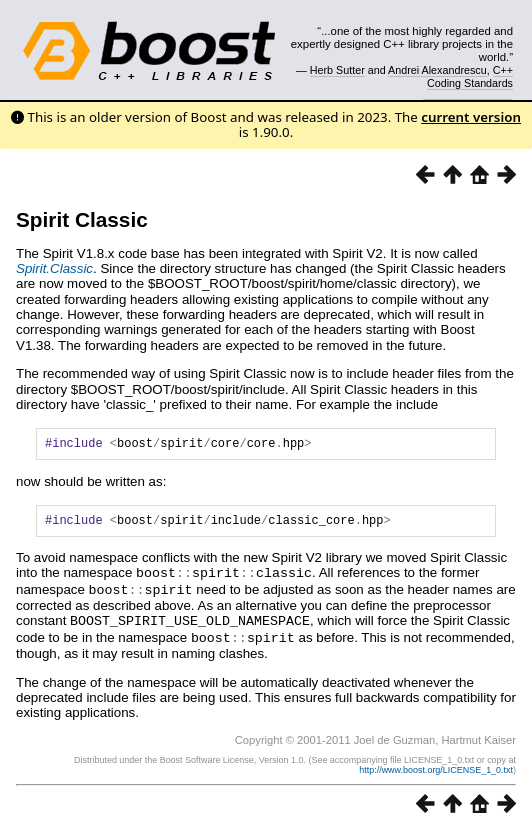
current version (471, 117)
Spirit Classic (82, 219)
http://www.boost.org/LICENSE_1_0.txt (436, 772)
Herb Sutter (337, 70)
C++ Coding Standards (470, 76)
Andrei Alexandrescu (437, 70)
